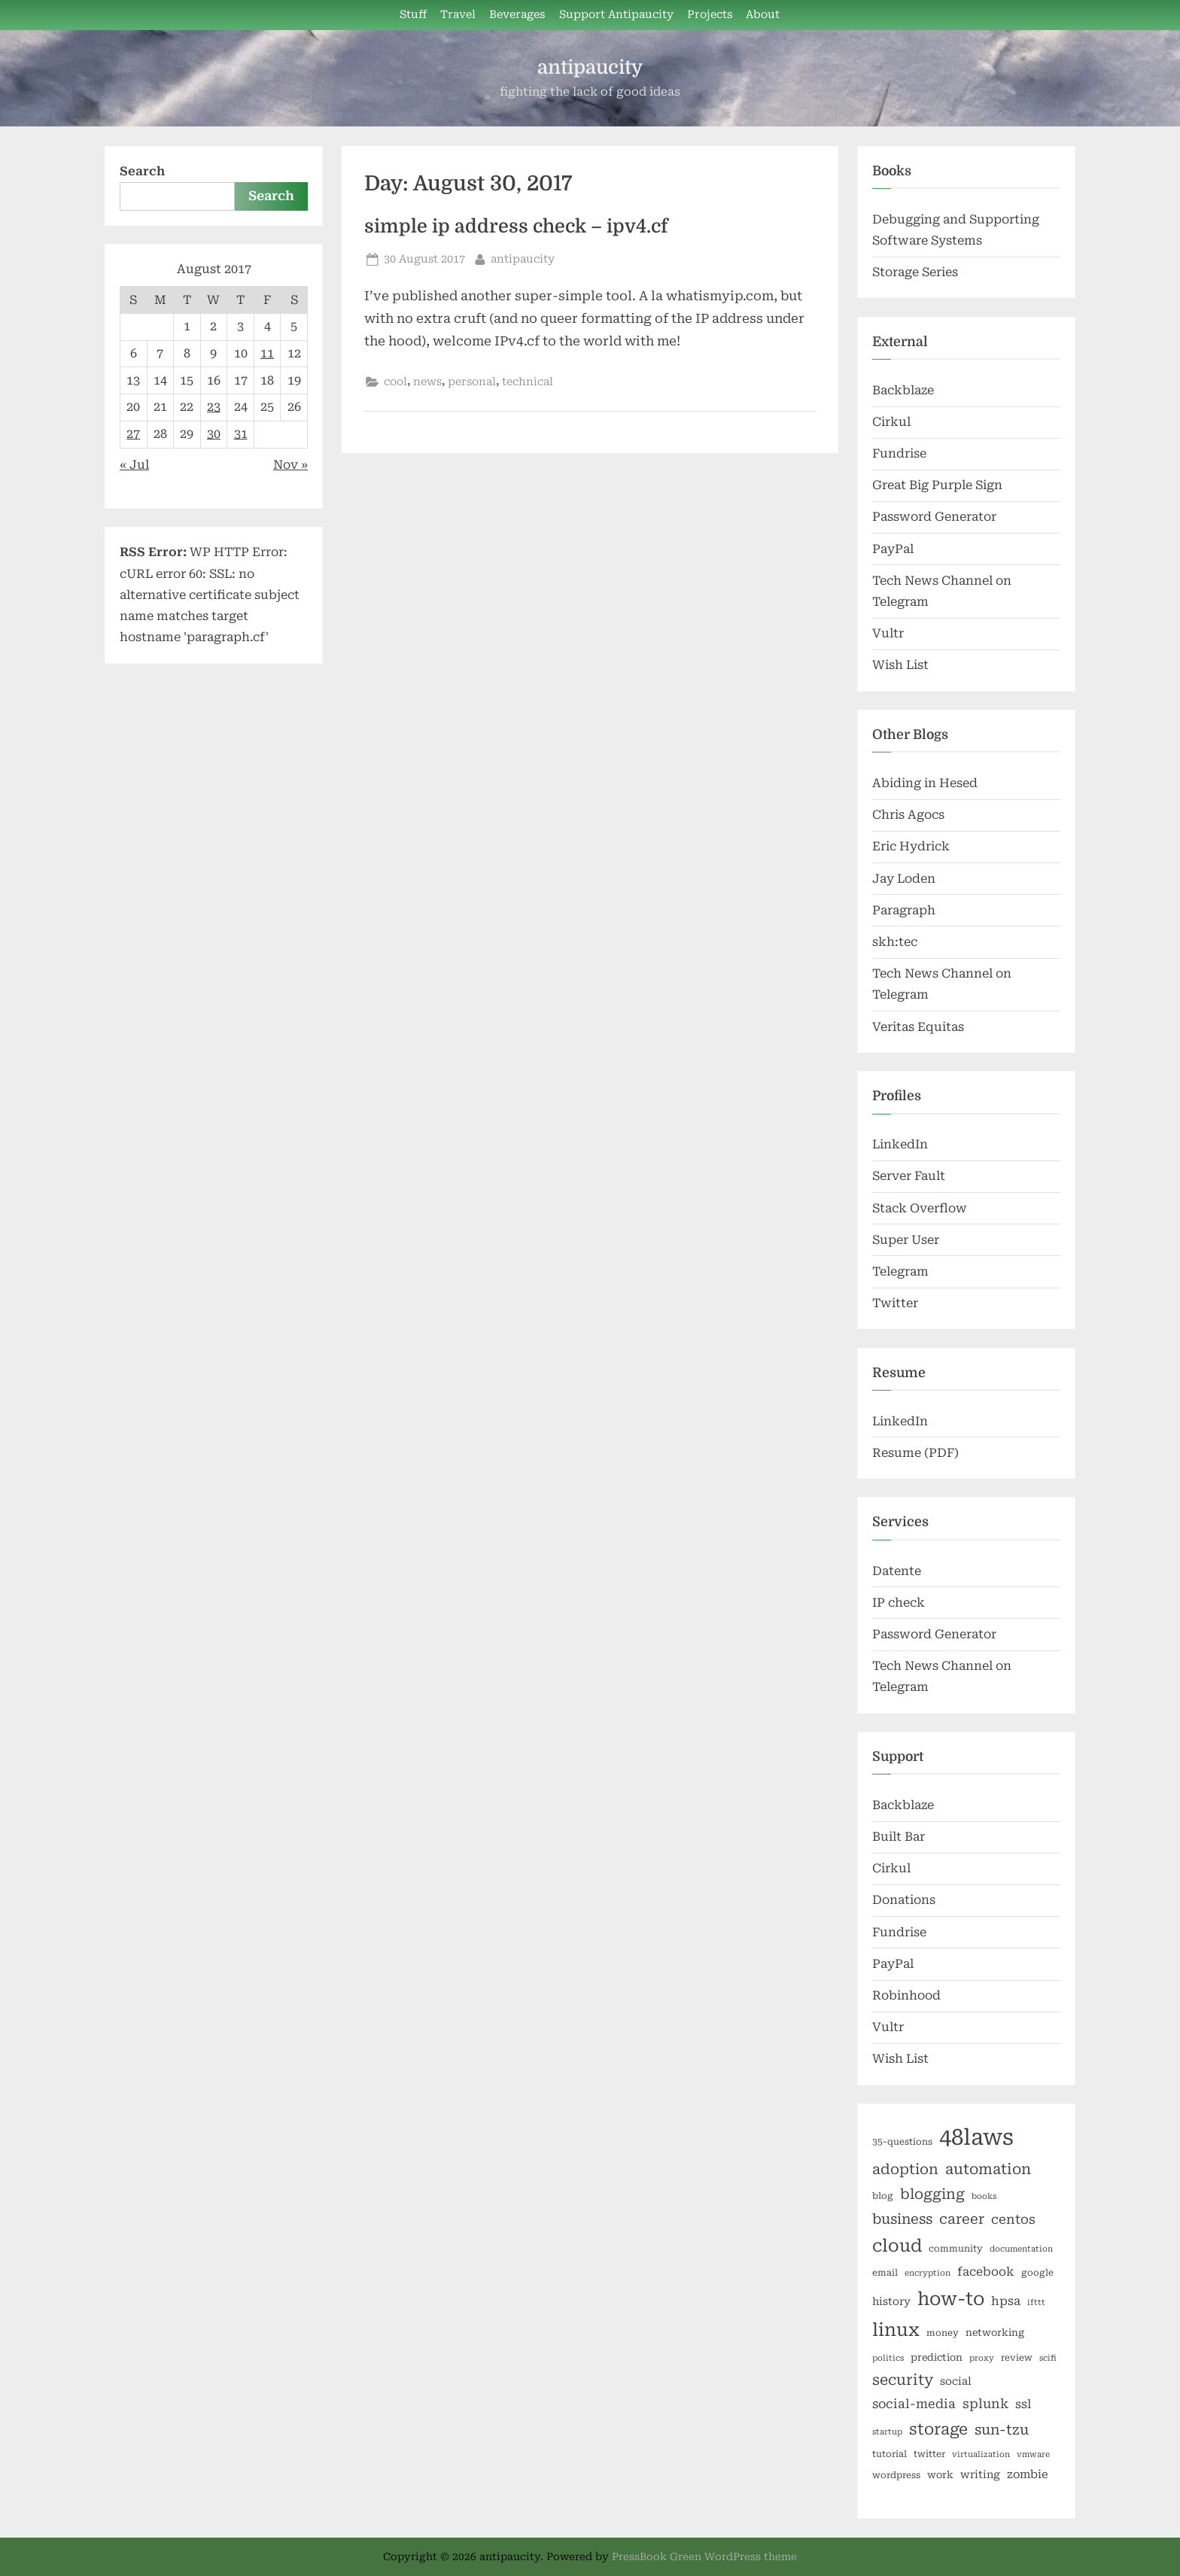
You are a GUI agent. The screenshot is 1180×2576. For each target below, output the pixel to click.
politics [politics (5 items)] (888, 2358)
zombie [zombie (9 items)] (1027, 2474)
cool (395, 382)
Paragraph (903, 910)
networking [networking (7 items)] (995, 2332)
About (763, 14)
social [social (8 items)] (956, 2381)
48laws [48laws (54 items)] (976, 2137)
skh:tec (894, 942)
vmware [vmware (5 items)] (1033, 2454)
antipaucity (590, 67)
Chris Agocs (908, 814)
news (427, 382)
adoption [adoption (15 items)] (905, 2169)
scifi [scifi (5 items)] (1048, 2358)
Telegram (900, 1271)
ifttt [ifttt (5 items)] (1036, 2302)
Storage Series (915, 272)
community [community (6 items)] (956, 2248)
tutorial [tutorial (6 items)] (889, 2454)
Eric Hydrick (911, 846)
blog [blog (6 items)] (882, 2196)
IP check (898, 1602)
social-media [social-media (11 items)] (914, 2404)
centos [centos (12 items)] (1013, 2219)
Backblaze (903, 390)
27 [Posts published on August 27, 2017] (133, 434)
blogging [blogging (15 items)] (932, 2194)
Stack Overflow (919, 1208)
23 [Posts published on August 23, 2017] (213, 407)
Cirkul (891, 422)
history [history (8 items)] (891, 2301)
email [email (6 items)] (885, 2272)
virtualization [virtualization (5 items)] (981, 2454)
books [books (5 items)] (984, 2196)
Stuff (413, 14)
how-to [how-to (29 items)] (950, 2299)
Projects (709, 14)
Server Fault (908, 1176)
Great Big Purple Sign (937, 485)
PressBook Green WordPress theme (704, 2556)
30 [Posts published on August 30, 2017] (213, 434)
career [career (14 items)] (961, 2219)
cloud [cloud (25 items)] (897, 2246)
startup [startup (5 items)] (887, 2432)
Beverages (517, 14)
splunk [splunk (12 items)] (985, 2403)
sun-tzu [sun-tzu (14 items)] (1002, 2430)
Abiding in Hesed (925, 783)
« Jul (134, 465)
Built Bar (898, 1836)
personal (472, 382)
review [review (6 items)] (1016, 2357)
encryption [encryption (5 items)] (927, 2273)
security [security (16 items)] (902, 2380)
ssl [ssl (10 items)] (1023, 2404)
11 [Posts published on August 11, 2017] (267, 353)
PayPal (893, 549)
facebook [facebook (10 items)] (985, 2271)
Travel (458, 14)
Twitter (895, 1303)
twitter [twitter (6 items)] (929, 2454)
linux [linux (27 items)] (896, 2329)
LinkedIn (900, 1144)
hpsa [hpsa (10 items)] (1005, 2301)
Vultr (888, 633)
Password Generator (934, 516)
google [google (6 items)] (1037, 2272)
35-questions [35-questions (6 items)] (902, 2142)
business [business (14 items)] (902, 2219)
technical (527, 382)
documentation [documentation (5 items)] (1021, 2249)
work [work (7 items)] (940, 2474)
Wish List (900, 665)
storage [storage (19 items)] (938, 2429)
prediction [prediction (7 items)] (937, 2357)
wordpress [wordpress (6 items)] (896, 2475)
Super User (905, 1240)
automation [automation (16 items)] (988, 2169)
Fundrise (899, 453)
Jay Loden (903, 878)
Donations (903, 1900)
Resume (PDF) (915, 1453)
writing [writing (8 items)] (980, 2474)
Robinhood (906, 1995)
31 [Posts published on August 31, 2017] (241, 434)
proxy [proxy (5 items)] (981, 2358)
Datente (896, 1571)
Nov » (290, 465)
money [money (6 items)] (942, 2333)
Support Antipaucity (616, 14)
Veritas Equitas (918, 1027)
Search (142, 171)
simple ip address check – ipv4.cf (516, 226)
